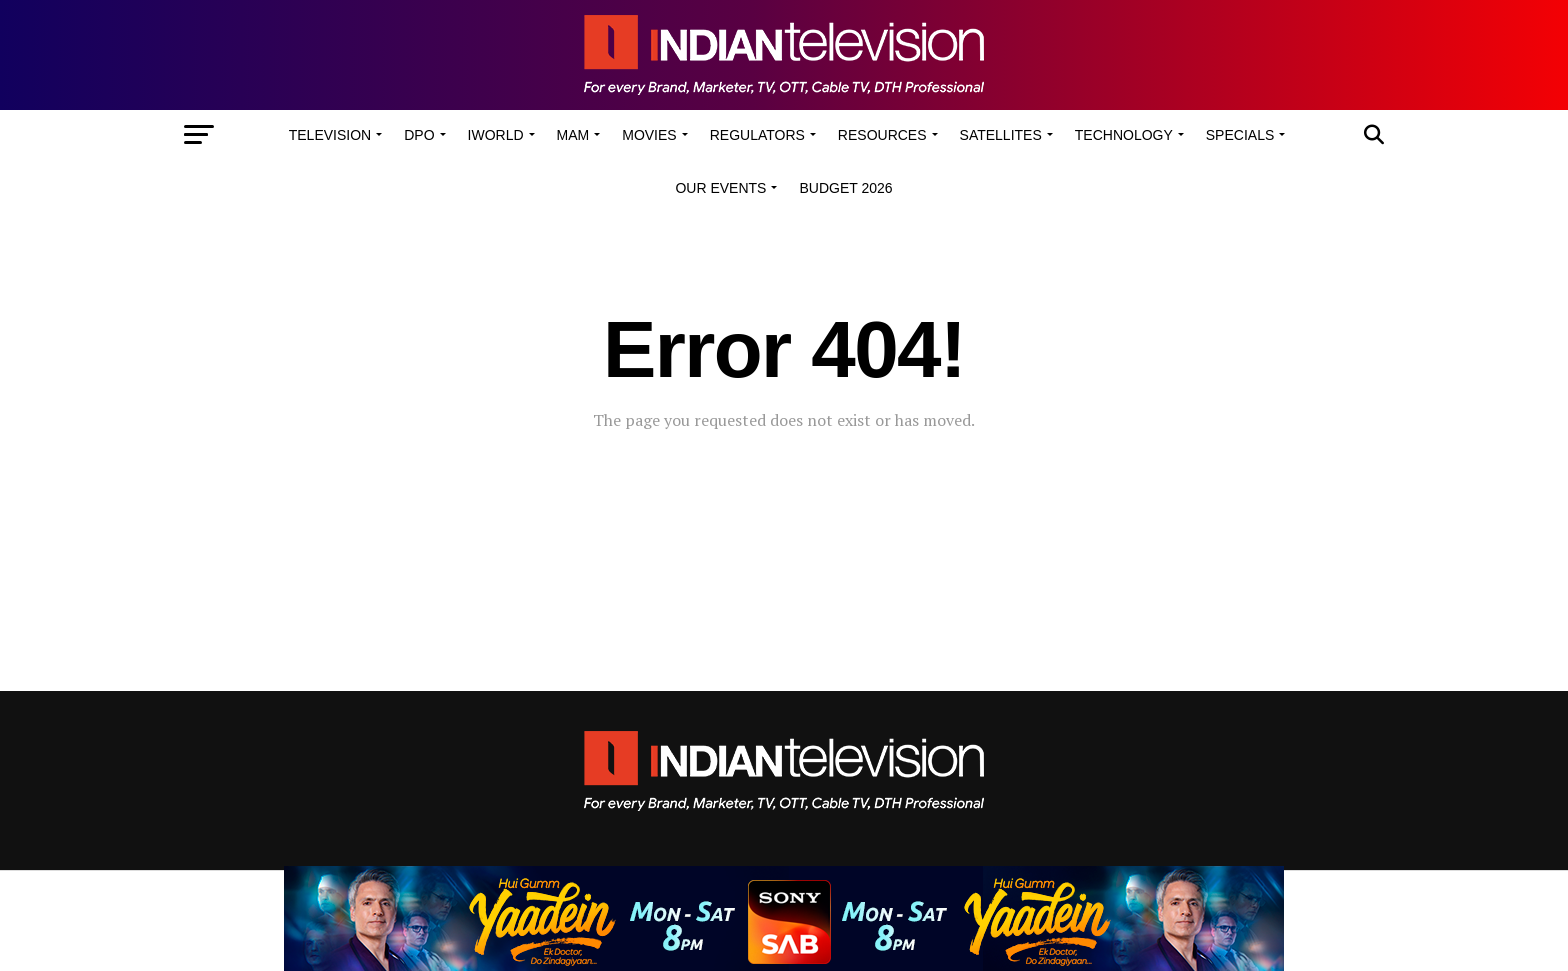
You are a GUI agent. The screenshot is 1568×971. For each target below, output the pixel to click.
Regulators (757, 135)
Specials (1240, 135)
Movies (649, 135)
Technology (1124, 135)
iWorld (496, 135)
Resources (882, 135)
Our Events (720, 188)
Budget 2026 (845, 188)
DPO (419, 135)
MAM (573, 135)
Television (330, 135)
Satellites (1001, 135)
